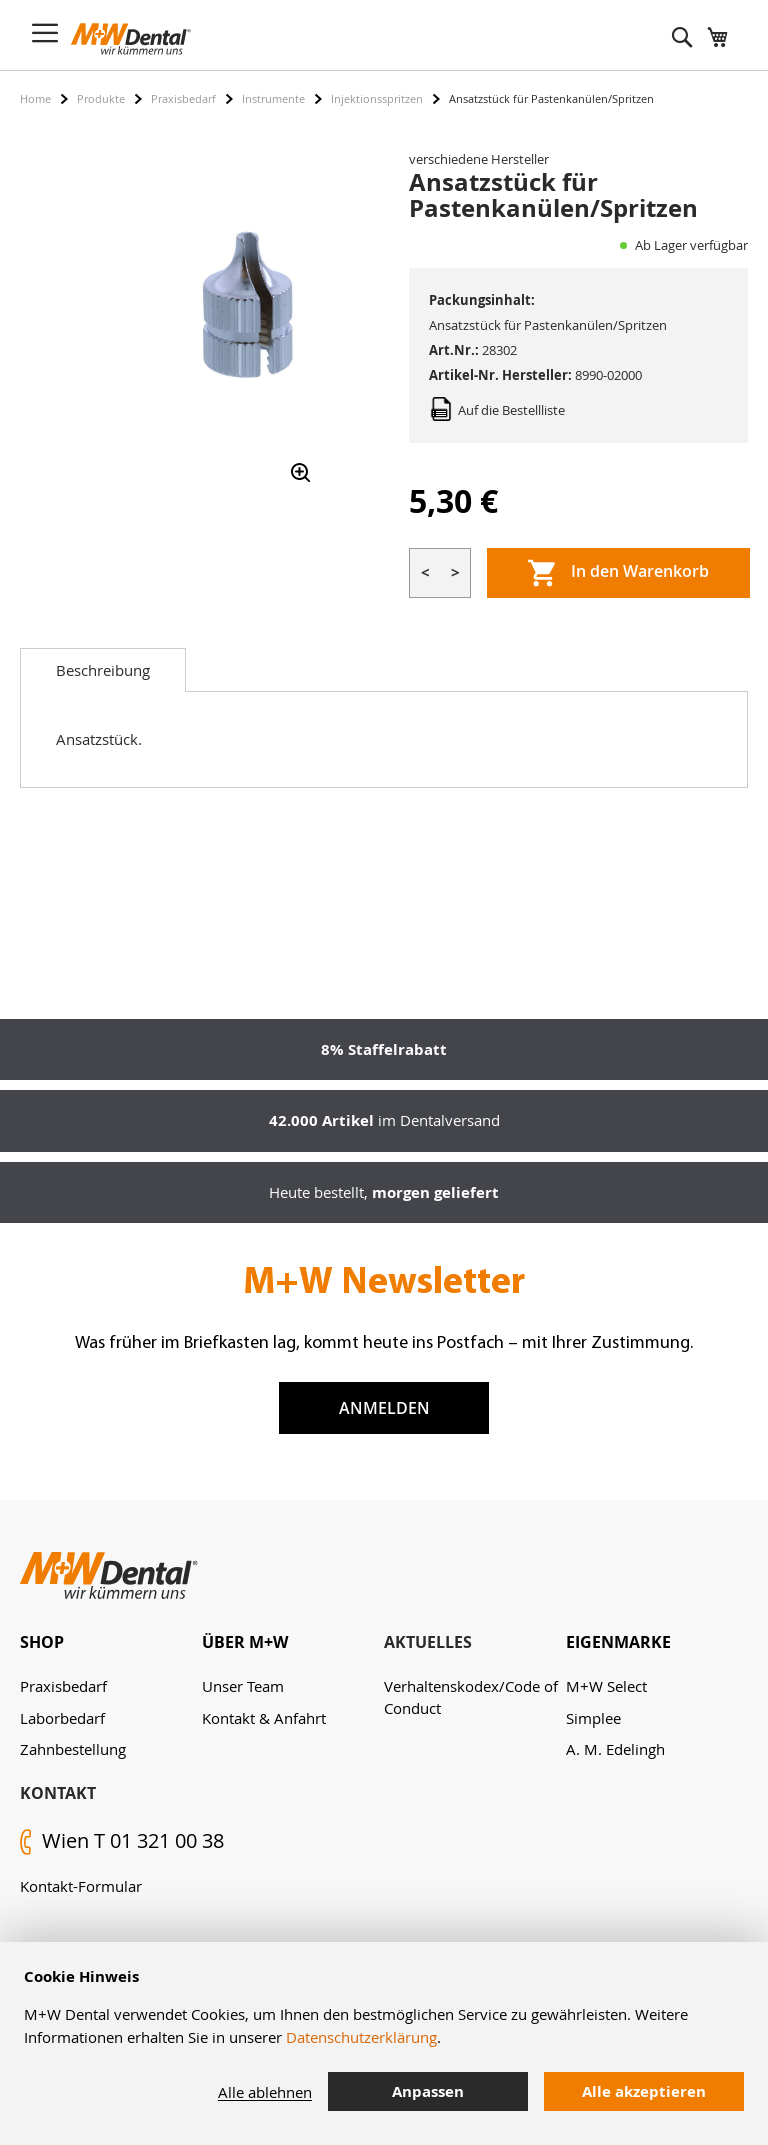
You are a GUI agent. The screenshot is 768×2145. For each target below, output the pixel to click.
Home (35, 98)
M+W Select (606, 1686)
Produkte (101, 98)
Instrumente (273, 98)
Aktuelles (428, 1642)
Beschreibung (103, 670)
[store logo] (131, 39)
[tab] (103, 670)
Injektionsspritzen (377, 98)
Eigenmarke (618, 1642)
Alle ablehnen (265, 2092)
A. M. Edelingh (615, 1749)
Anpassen (428, 2091)
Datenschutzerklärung (361, 2037)
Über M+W (245, 1642)
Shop (42, 1642)
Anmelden (384, 1408)
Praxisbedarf (183, 98)
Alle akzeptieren (644, 2091)
